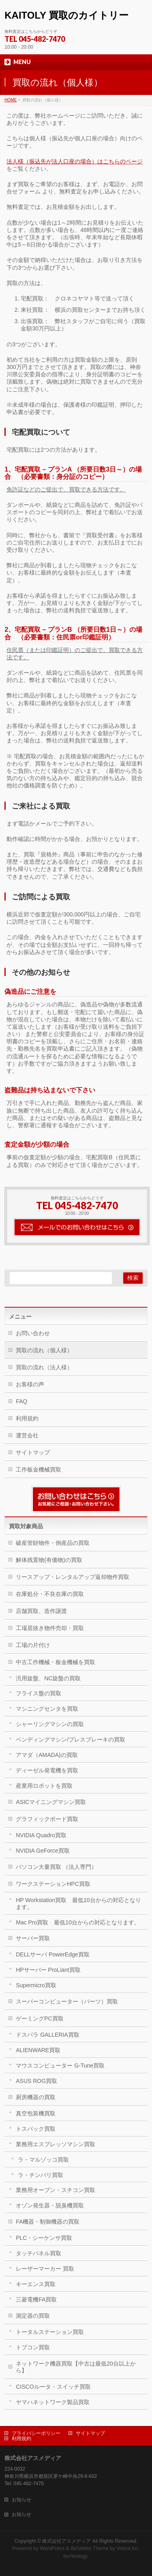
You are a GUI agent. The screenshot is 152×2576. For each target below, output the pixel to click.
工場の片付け (33, 1645)
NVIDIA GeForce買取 (42, 1850)
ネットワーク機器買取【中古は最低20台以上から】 (76, 2367)
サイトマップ (33, 1452)
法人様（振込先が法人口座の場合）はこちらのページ (74, 161)
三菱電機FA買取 (36, 2299)
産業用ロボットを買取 (44, 1785)
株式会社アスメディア (66, 2541)
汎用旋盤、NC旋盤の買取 (48, 1678)
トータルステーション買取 (50, 2332)
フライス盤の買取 (38, 1693)
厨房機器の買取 (36, 2097)
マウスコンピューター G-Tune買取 (60, 2065)
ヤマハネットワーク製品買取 (53, 2402)
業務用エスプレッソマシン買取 (55, 2144)
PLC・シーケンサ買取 (44, 2238)
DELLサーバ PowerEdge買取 (52, 1954)
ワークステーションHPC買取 (53, 1884)
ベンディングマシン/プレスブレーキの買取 (70, 1739)
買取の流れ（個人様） (44, 1350)
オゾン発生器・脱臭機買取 (50, 2205)
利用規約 (27, 1418)
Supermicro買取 (36, 1985)
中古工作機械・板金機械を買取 (55, 1662)
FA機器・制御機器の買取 (47, 2221)
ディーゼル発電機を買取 (47, 1770)
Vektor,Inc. (128, 2548)
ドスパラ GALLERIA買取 (47, 2034)
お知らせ (21, 2500)
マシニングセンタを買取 (47, 1708)
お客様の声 (30, 1384)
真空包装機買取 (36, 2113)
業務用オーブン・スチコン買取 (55, 2190)
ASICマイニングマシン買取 (51, 1802)
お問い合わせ (33, 1333)
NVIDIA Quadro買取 (41, 1835)
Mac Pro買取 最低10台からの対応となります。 (78, 1922)
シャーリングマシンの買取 (50, 1724)
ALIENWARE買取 (38, 2050)
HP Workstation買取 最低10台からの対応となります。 (78, 1903)
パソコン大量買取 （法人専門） (56, 1867)
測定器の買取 (33, 2315)
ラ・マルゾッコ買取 (43, 2159)
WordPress (52, 2548)
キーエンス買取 (36, 2284)
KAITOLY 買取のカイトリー (66, 15)
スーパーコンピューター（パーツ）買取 (67, 2001)
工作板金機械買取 (38, 1469)
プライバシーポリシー (36, 2433)
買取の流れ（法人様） (44, 1367)
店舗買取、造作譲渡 (41, 1611)
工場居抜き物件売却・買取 (50, 1628)
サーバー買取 (33, 1938)
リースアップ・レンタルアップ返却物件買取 (72, 1577)
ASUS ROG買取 (36, 2081)
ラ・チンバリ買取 (40, 2175)
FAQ (21, 1401)
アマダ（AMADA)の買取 (46, 1755)
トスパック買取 (36, 2129)
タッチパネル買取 (38, 2253)
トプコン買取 (33, 2347)
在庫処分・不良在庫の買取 (50, 1594)
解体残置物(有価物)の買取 (49, 1560)
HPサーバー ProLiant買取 (48, 1970)
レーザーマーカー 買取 (45, 2268)
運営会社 (27, 1435)
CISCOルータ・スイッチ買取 (53, 2386)
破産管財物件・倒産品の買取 (53, 1543)
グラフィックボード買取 (47, 1819)
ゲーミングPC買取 (39, 2018)
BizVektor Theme (90, 2548)
